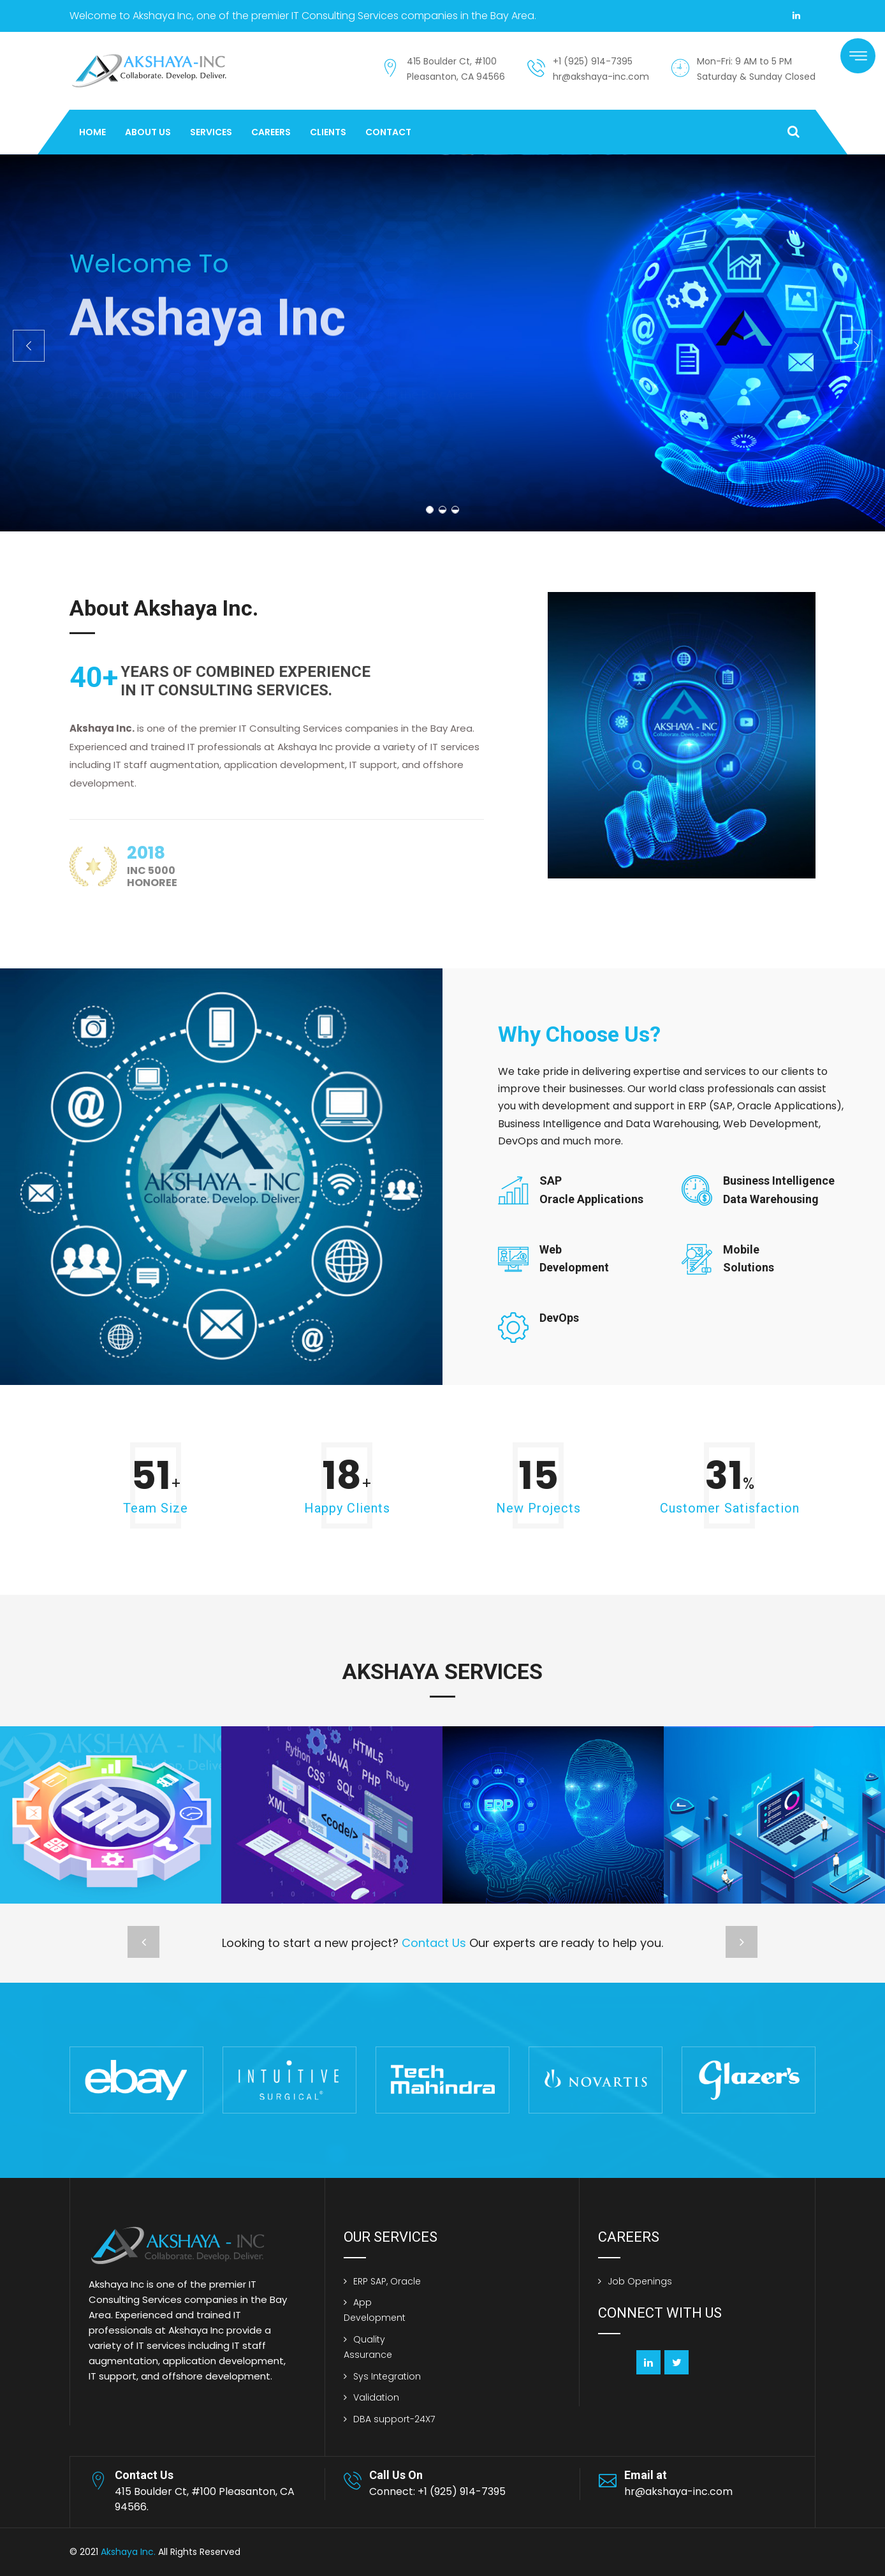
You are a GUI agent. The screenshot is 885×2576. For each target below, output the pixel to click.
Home (92, 132)
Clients (328, 132)
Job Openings (640, 2281)
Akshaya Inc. (128, 2551)
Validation (376, 2397)
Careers (271, 132)
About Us (148, 132)
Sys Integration (387, 2376)
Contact (388, 132)
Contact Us (434, 1943)
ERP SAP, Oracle (387, 2281)
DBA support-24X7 (394, 2419)
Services (211, 132)
